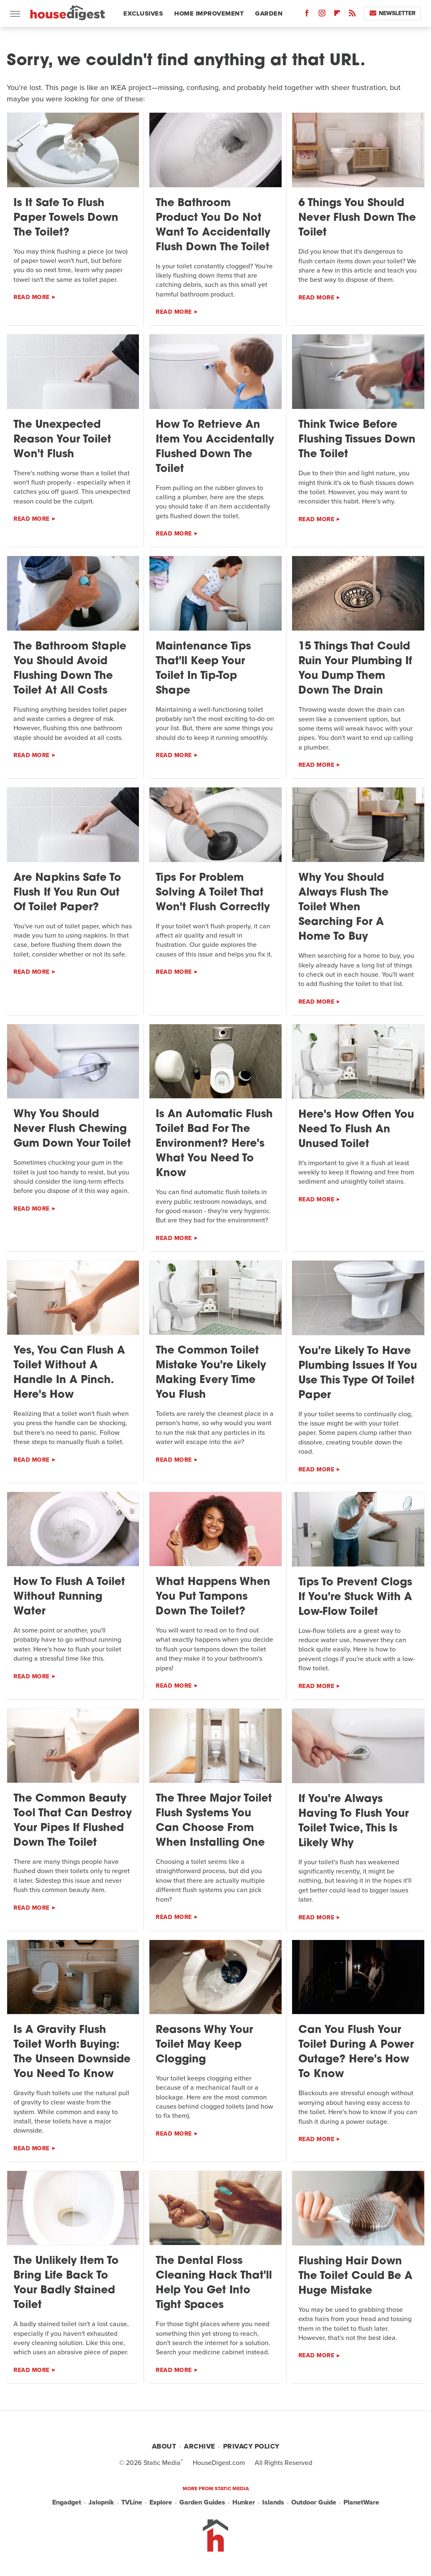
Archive (199, 2446)
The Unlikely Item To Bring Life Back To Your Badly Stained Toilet (66, 2283)
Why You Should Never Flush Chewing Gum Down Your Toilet (72, 1129)
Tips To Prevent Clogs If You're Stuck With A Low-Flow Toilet (355, 1597)
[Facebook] (306, 15)
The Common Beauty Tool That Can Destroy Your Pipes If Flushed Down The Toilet (72, 1821)
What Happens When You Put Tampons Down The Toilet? (213, 1597)
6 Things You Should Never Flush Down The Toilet (357, 218)
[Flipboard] (337, 15)
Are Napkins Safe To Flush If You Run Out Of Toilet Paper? (67, 893)
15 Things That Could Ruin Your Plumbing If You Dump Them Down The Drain (355, 668)
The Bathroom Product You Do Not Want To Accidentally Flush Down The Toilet (213, 225)
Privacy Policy (251, 2446)
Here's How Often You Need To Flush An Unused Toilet (356, 1130)
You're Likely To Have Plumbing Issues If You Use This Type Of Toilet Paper (357, 1373)
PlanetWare (361, 2502)
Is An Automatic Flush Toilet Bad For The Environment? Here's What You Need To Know (214, 1144)
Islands (273, 2502)
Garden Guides (202, 2502)
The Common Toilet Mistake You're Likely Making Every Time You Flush (211, 1373)
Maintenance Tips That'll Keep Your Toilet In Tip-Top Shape (203, 668)
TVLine (131, 2502)
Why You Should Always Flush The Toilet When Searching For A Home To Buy (343, 907)
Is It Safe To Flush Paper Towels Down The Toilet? (65, 218)
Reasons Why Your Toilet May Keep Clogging (204, 2045)
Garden (268, 13)
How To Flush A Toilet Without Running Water (69, 1597)
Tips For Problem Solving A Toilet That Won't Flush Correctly (213, 893)
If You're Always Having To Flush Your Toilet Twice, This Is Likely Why (353, 1821)
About (164, 2446)
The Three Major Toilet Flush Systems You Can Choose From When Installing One (214, 1821)
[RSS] (352, 15)
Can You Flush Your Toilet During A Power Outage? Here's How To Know (356, 2052)
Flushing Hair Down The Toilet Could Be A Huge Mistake (355, 2276)
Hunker (243, 2502)
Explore (160, 2502)
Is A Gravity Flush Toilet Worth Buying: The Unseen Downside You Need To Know (71, 2052)
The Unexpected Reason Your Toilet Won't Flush (62, 440)
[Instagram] (322, 15)
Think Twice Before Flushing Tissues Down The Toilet (356, 440)
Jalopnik (101, 2502)
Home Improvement (209, 13)
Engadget (66, 2502)
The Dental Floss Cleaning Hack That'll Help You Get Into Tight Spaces (214, 2283)
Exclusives (143, 13)
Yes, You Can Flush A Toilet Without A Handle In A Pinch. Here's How (69, 1373)
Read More (31, 297)
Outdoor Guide (313, 2502)
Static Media (162, 2462)
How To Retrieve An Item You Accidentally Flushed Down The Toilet (215, 447)
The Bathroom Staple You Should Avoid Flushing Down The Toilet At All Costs (69, 668)
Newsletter (392, 13)
